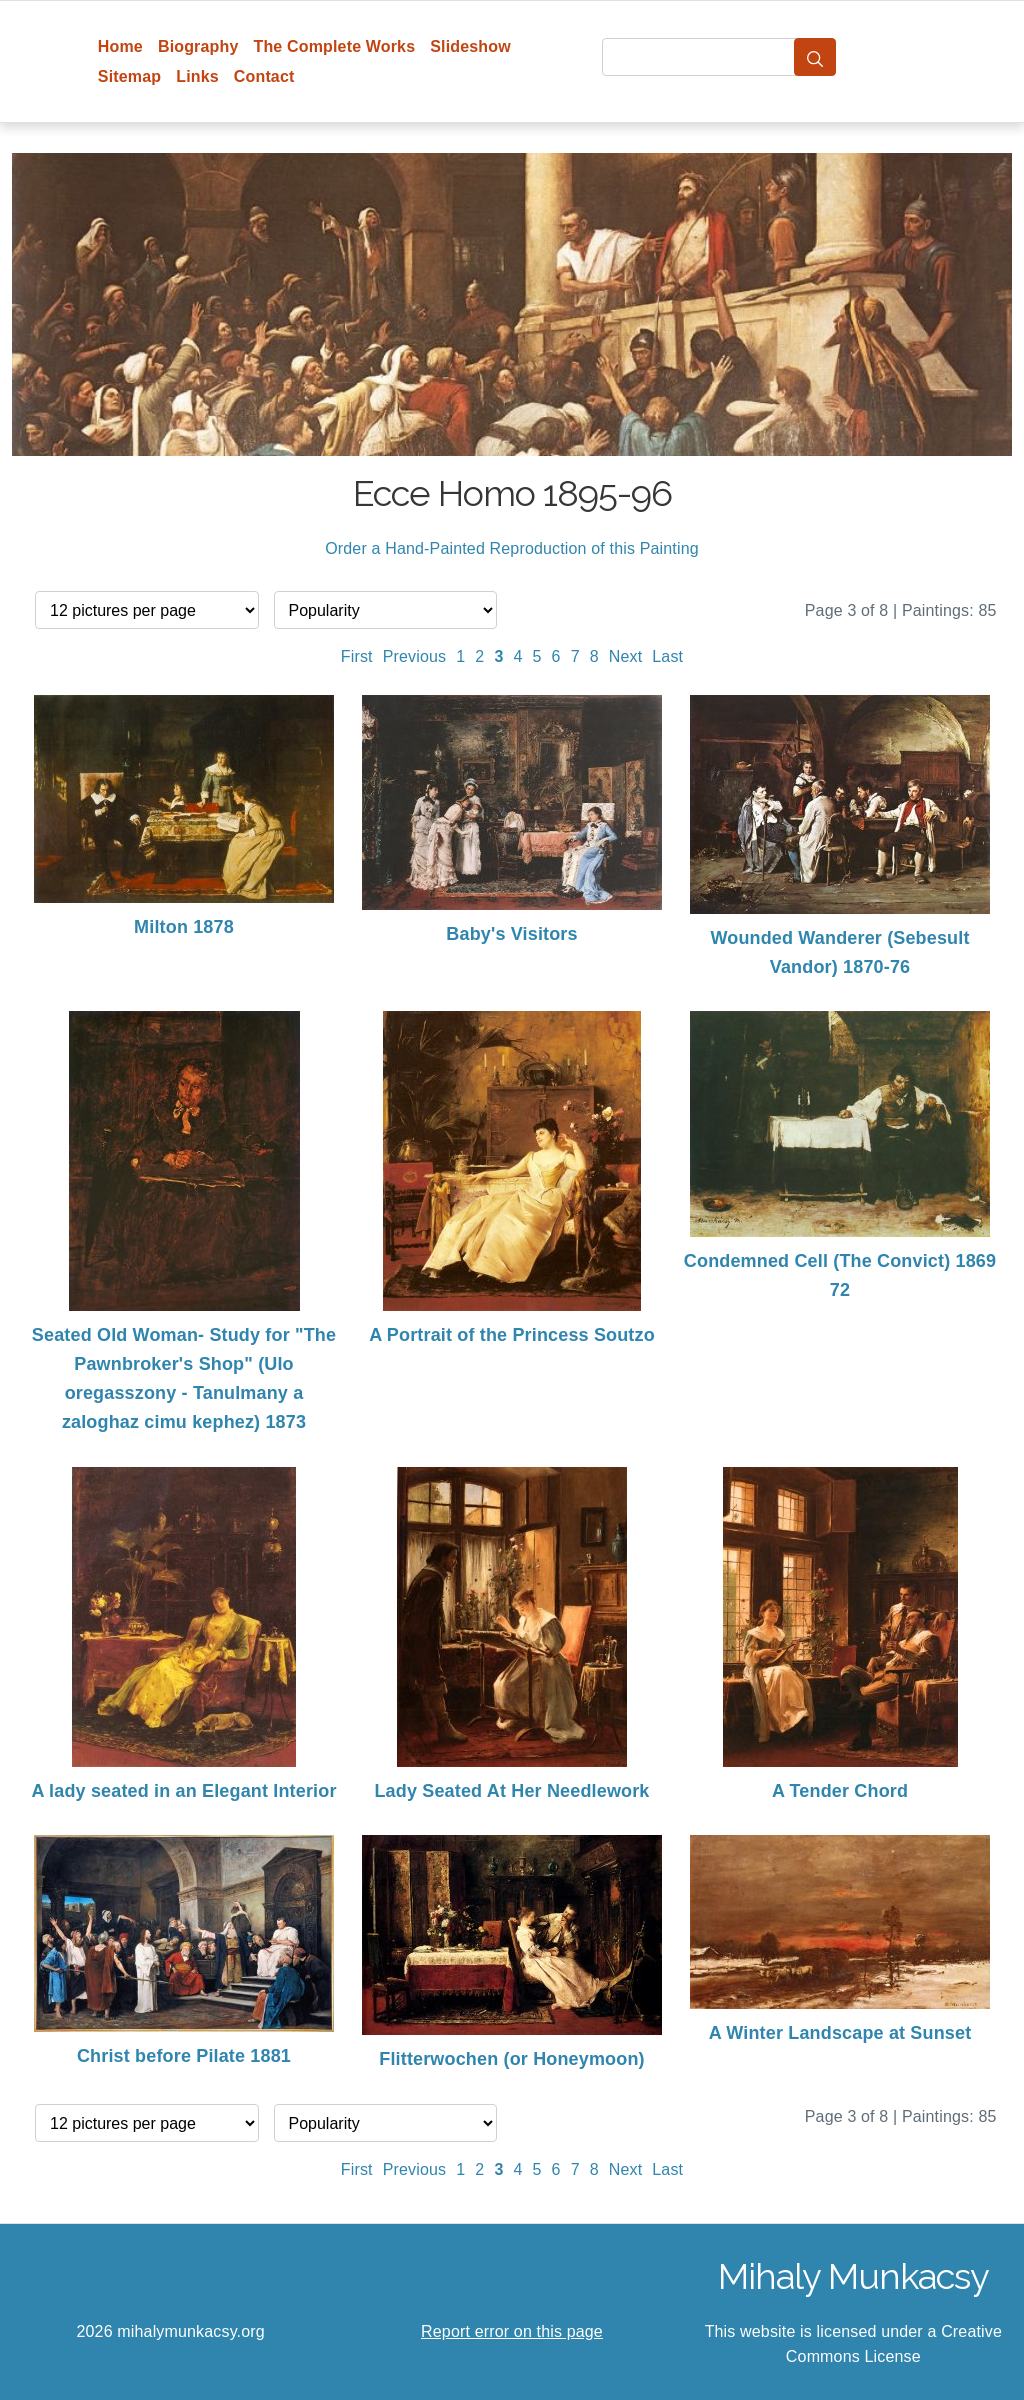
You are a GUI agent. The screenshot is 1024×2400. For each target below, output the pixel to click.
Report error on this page (512, 2331)
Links (197, 76)
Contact (264, 76)
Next (626, 656)
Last (667, 656)
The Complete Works (334, 46)
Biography (198, 46)
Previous (415, 656)
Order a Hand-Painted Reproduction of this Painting (512, 548)
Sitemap (129, 76)
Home (120, 46)
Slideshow (470, 46)
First (357, 656)
